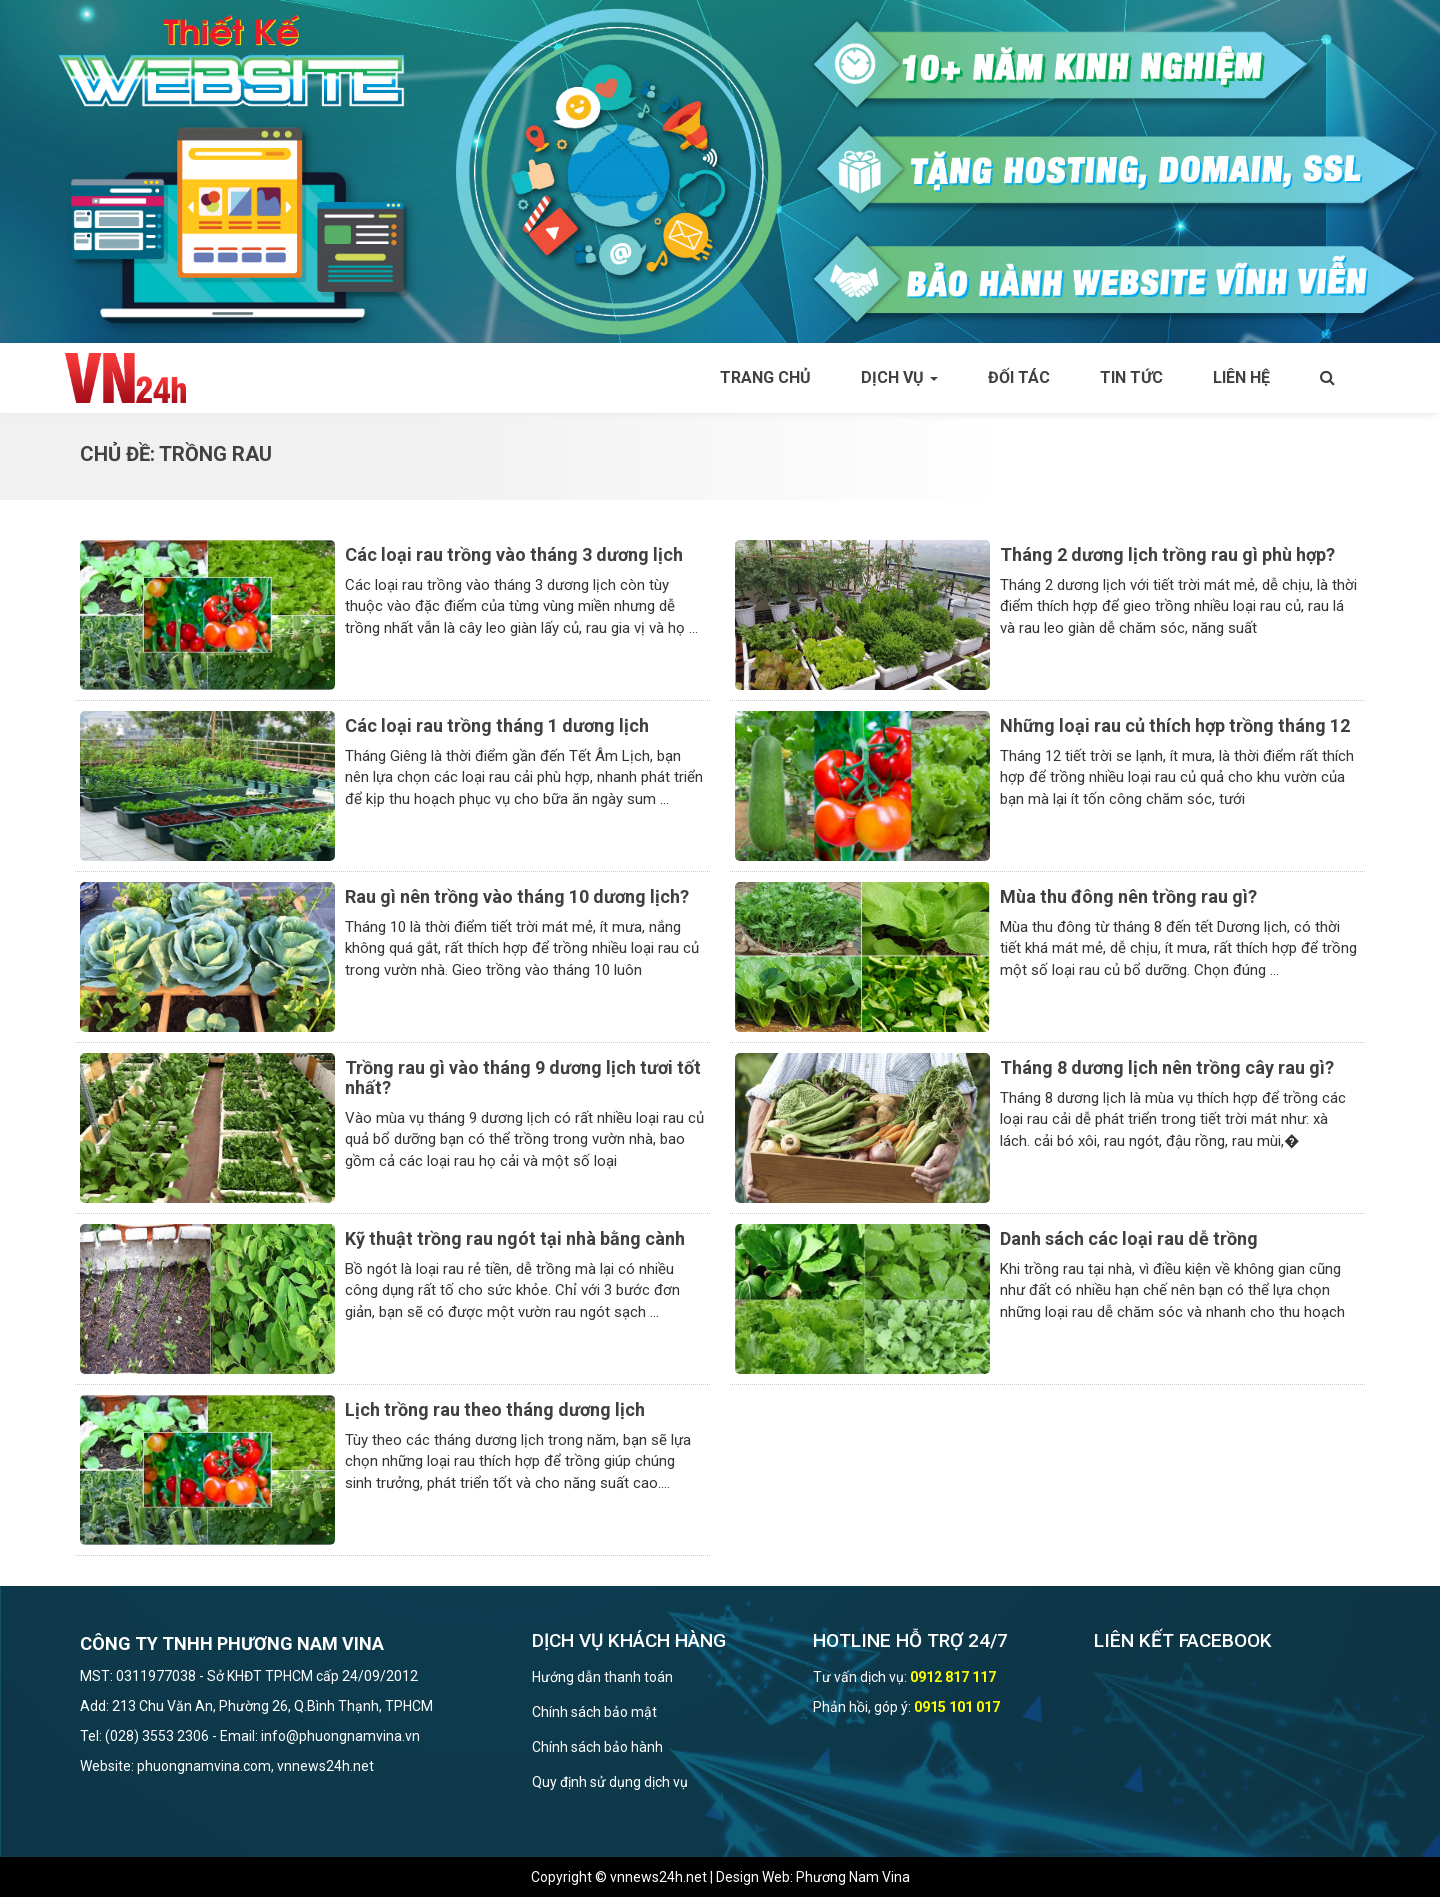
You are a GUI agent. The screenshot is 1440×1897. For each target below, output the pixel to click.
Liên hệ (1241, 377)
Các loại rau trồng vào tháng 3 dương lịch (514, 554)
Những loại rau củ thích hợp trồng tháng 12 (1175, 725)
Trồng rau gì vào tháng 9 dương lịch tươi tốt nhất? (523, 1077)
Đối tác (1019, 377)
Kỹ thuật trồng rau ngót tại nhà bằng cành (515, 1238)
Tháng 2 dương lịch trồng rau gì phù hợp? (1167, 554)
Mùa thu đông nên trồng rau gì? (1128, 896)
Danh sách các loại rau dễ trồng (1129, 1238)
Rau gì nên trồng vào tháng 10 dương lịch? (517, 896)
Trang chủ (765, 377)
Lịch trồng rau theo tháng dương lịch (495, 1409)
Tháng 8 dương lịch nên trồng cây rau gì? (1167, 1067)
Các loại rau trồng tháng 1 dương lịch (497, 725)
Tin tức (1131, 377)
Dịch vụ (899, 377)
